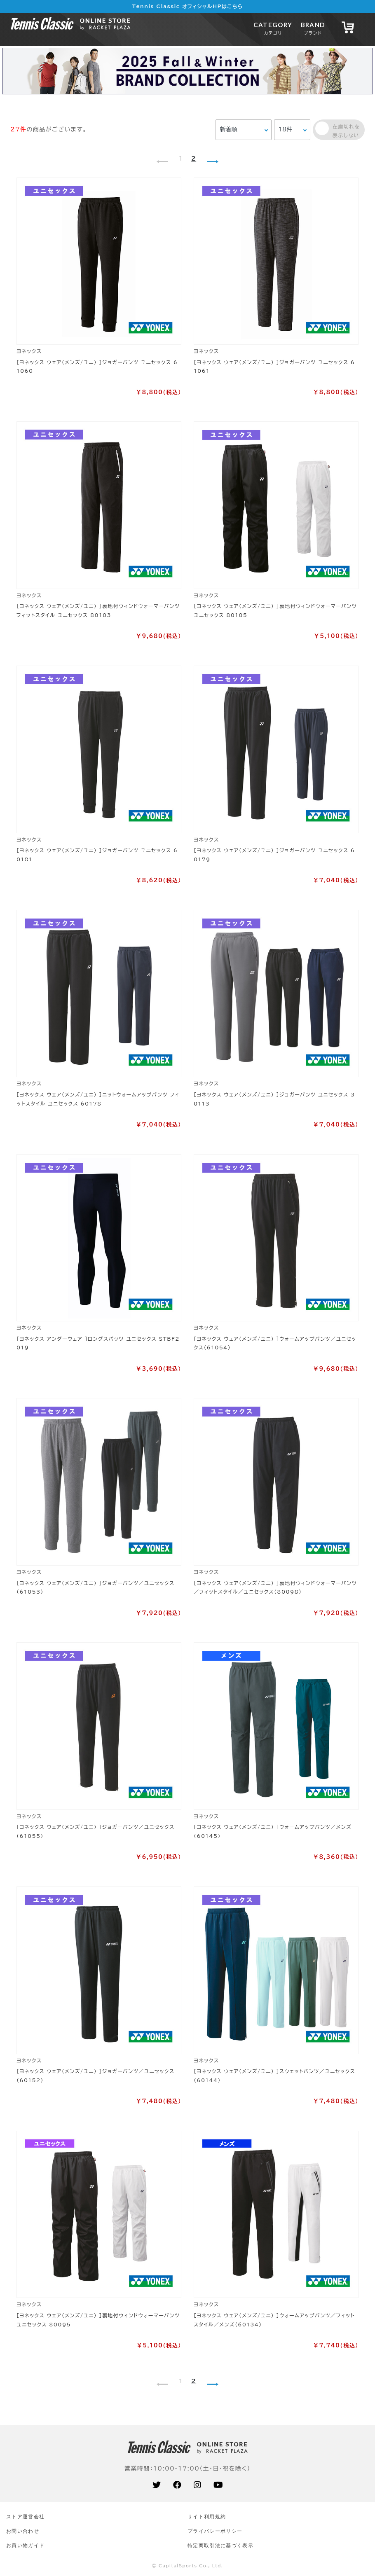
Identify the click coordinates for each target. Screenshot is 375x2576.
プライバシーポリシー (215, 2531)
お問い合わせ (22, 2531)
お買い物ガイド (25, 2545)
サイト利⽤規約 (207, 2516)
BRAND (313, 28)
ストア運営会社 (25, 2516)
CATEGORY (272, 28)
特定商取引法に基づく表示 (220, 2545)
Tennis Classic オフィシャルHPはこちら (187, 6)
